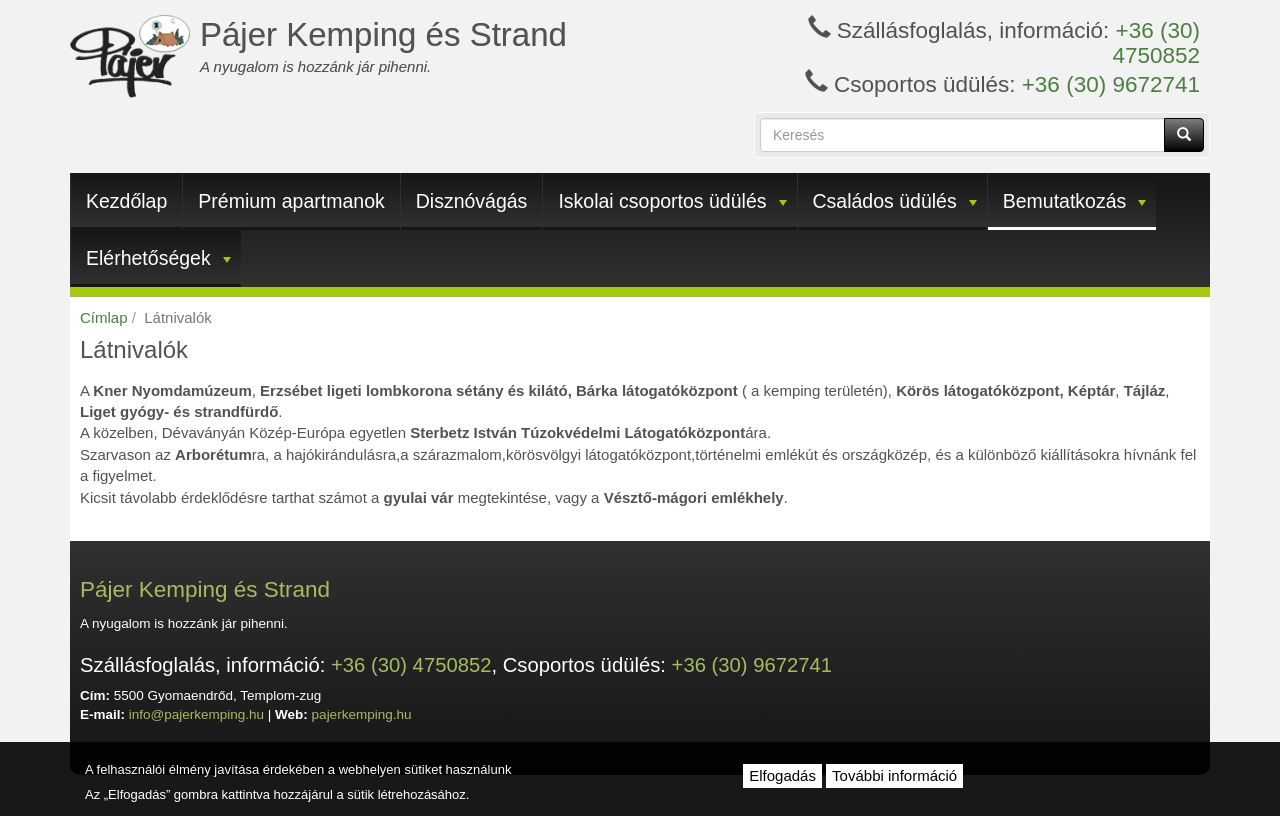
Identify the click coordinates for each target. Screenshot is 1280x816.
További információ (894, 775)
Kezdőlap (126, 201)
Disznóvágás (472, 201)
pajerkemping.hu (362, 714)
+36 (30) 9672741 (1111, 84)
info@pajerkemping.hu (196, 714)
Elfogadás (782, 775)
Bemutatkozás (1075, 201)
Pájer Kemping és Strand (383, 34)
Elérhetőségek (158, 258)
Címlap (104, 317)
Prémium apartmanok (291, 201)
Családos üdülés (895, 201)
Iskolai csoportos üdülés (672, 201)
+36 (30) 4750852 (1156, 43)
